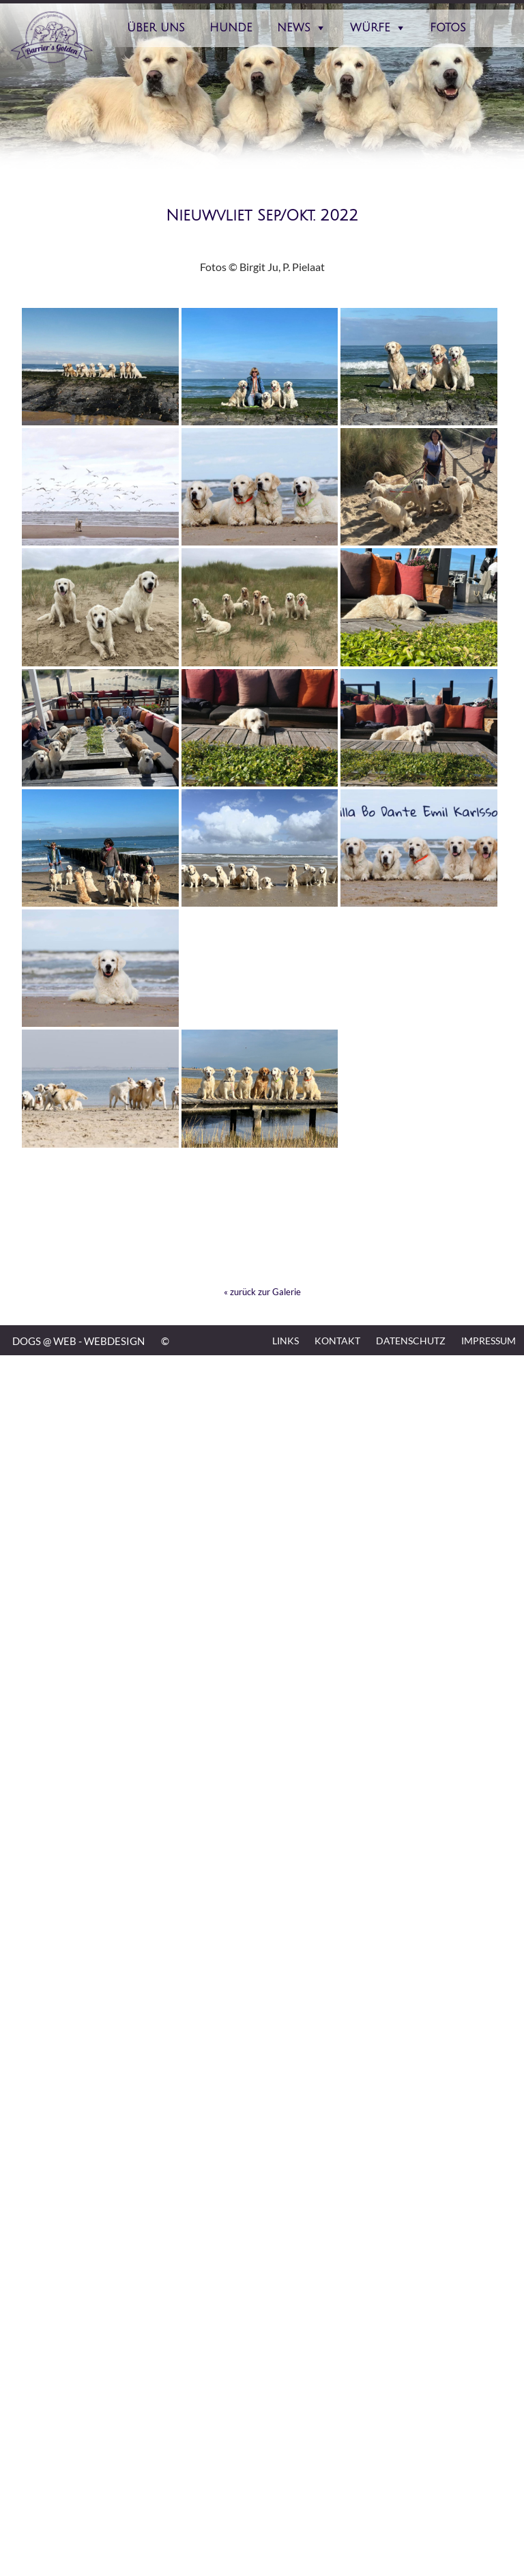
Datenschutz (411, 1340)
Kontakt (337, 1340)
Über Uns (156, 28)
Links (285, 1340)
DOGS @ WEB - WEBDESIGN (78, 1341)
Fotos (448, 28)
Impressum (488, 1340)
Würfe (370, 28)
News (293, 28)
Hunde (230, 28)
